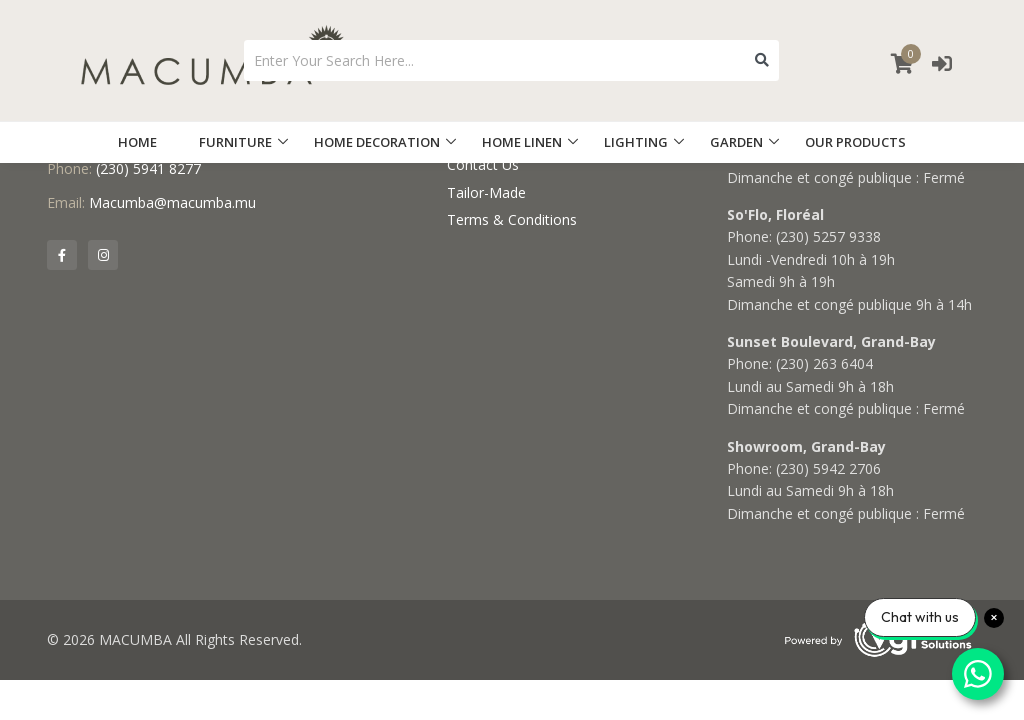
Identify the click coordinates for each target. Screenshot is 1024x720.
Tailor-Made (486, 192)
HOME (137, 142)
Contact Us (483, 164)
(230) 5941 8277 (148, 168)
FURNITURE (235, 142)
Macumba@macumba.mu (172, 202)
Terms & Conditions (512, 219)
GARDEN (736, 142)
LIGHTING (636, 142)
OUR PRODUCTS (855, 142)
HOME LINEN (522, 142)
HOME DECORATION (377, 142)
